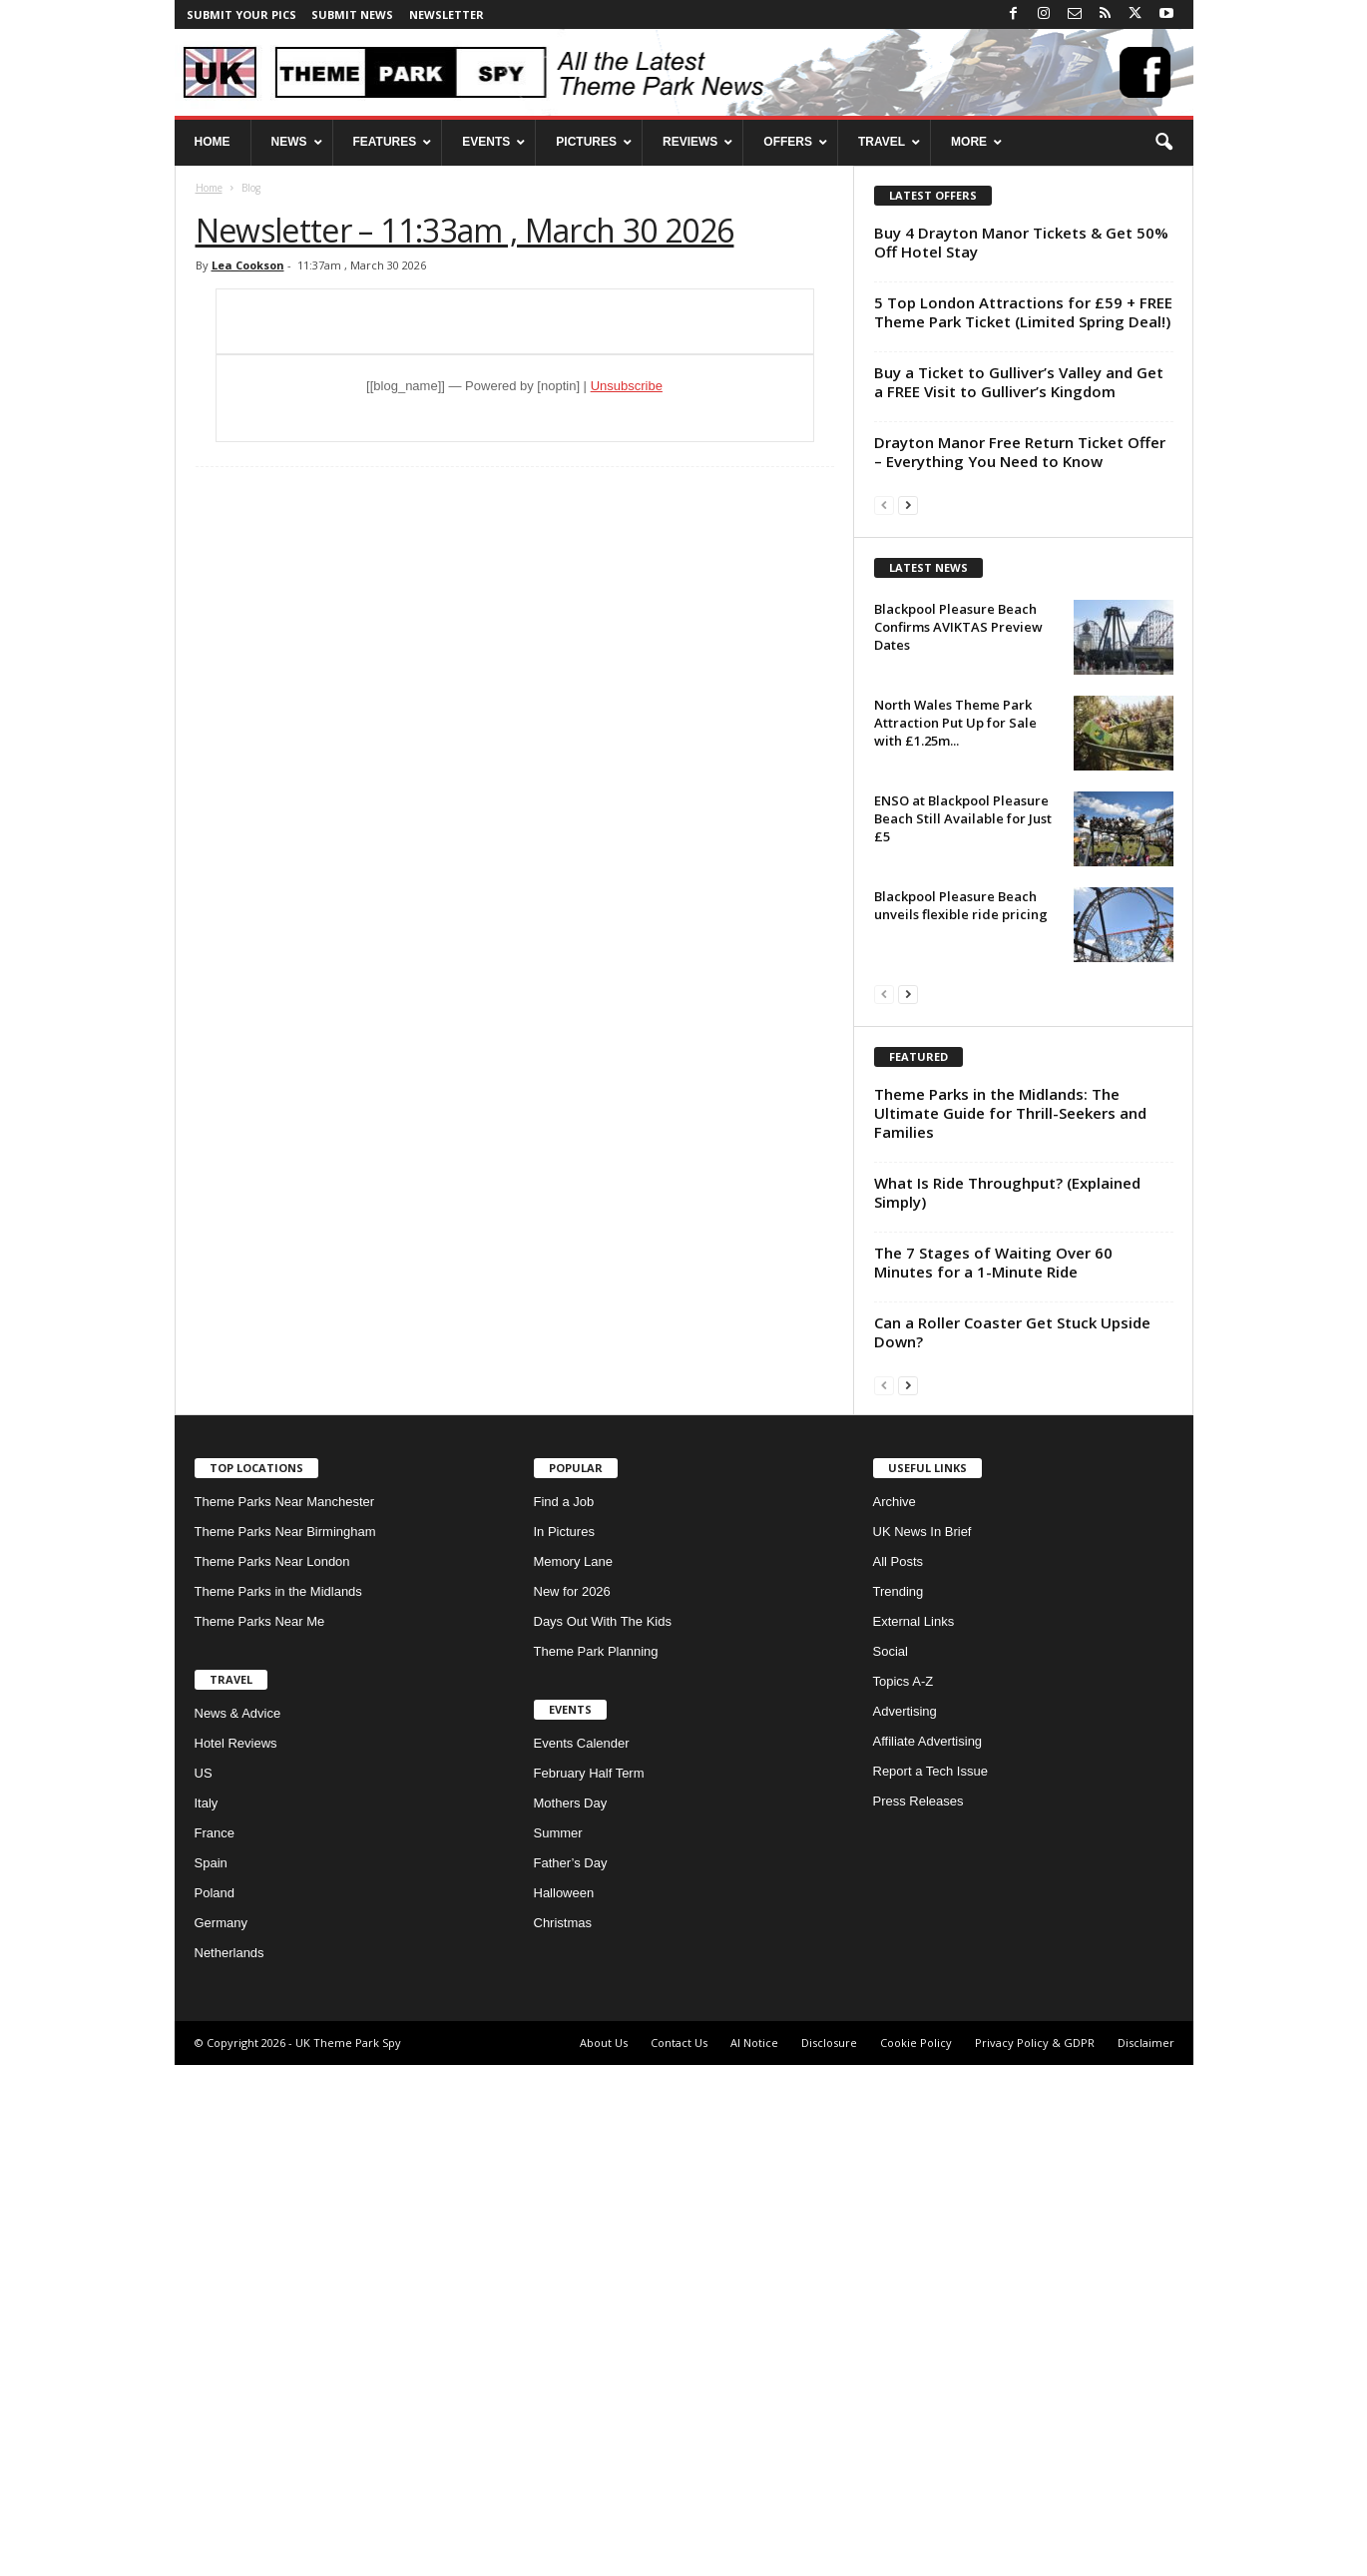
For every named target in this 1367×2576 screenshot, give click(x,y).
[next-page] (908, 504)
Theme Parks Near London (272, 2072)
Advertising (905, 2222)
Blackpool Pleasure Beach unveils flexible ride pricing (961, 1161)
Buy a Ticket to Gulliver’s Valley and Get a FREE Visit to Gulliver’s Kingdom (1018, 381)
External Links (914, 2132)
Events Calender (582, 2254)
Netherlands (229, 2463)
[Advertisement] (1022, 661)
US (204, 2284)
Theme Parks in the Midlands (278, 2102)
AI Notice (754, 2553)
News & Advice (238, 2224)
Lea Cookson (248, 265)
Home (209, 188)
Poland (214, 2403)
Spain (211, 2373)
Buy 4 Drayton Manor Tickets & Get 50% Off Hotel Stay (1021, 242)
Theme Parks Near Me (260, 2132)
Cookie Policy (916, 2553)
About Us (604, 2553)
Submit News (352, 14)
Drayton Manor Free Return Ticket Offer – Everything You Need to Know (1019, 451)
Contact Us (679, 2553)
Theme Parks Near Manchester (285, 2012)
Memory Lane (573, 2072)
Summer (558, 2343)
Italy (207, 2314)
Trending (898, 2102)
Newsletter (446, 14)
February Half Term (589, 2284)
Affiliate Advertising (928, 2252)
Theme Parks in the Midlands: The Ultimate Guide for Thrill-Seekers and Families (1010, 1624)
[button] (1163, 143)
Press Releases (918, 2312)
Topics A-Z (903, 2192)
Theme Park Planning (596, 2162)
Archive (894, 2012)
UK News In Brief (922, 2042)
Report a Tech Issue (930, 2282)
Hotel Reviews (236, 2254)
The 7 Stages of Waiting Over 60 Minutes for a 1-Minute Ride (993, 1773)
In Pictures (564, 2042)
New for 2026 (572, 2102)
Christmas (563, 2433)
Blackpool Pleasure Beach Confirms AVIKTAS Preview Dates (958, 882)
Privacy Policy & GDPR (1035, 2553)
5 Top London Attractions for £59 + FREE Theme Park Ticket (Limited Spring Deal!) (1023, 311)
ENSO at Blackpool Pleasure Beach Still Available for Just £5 (963, 1074)
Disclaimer (1146, 2553)
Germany (221, 2433)
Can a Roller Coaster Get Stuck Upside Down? (1012, 1842)
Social (890, 2162)
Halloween (564, 2403)
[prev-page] (884, 504)
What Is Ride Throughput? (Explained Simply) (1007, 1703)
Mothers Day (571, 2314)
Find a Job (564, 2012)
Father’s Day (571, 2373)
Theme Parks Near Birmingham (285, 2042)
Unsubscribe (627, 385)
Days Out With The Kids (603, 2132)
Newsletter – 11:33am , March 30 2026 (465, 230)
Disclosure (829, 2553)
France (214, 2343)
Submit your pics (241, 14)
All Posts (898, 2072)
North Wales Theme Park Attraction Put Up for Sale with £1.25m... (955, 978)
